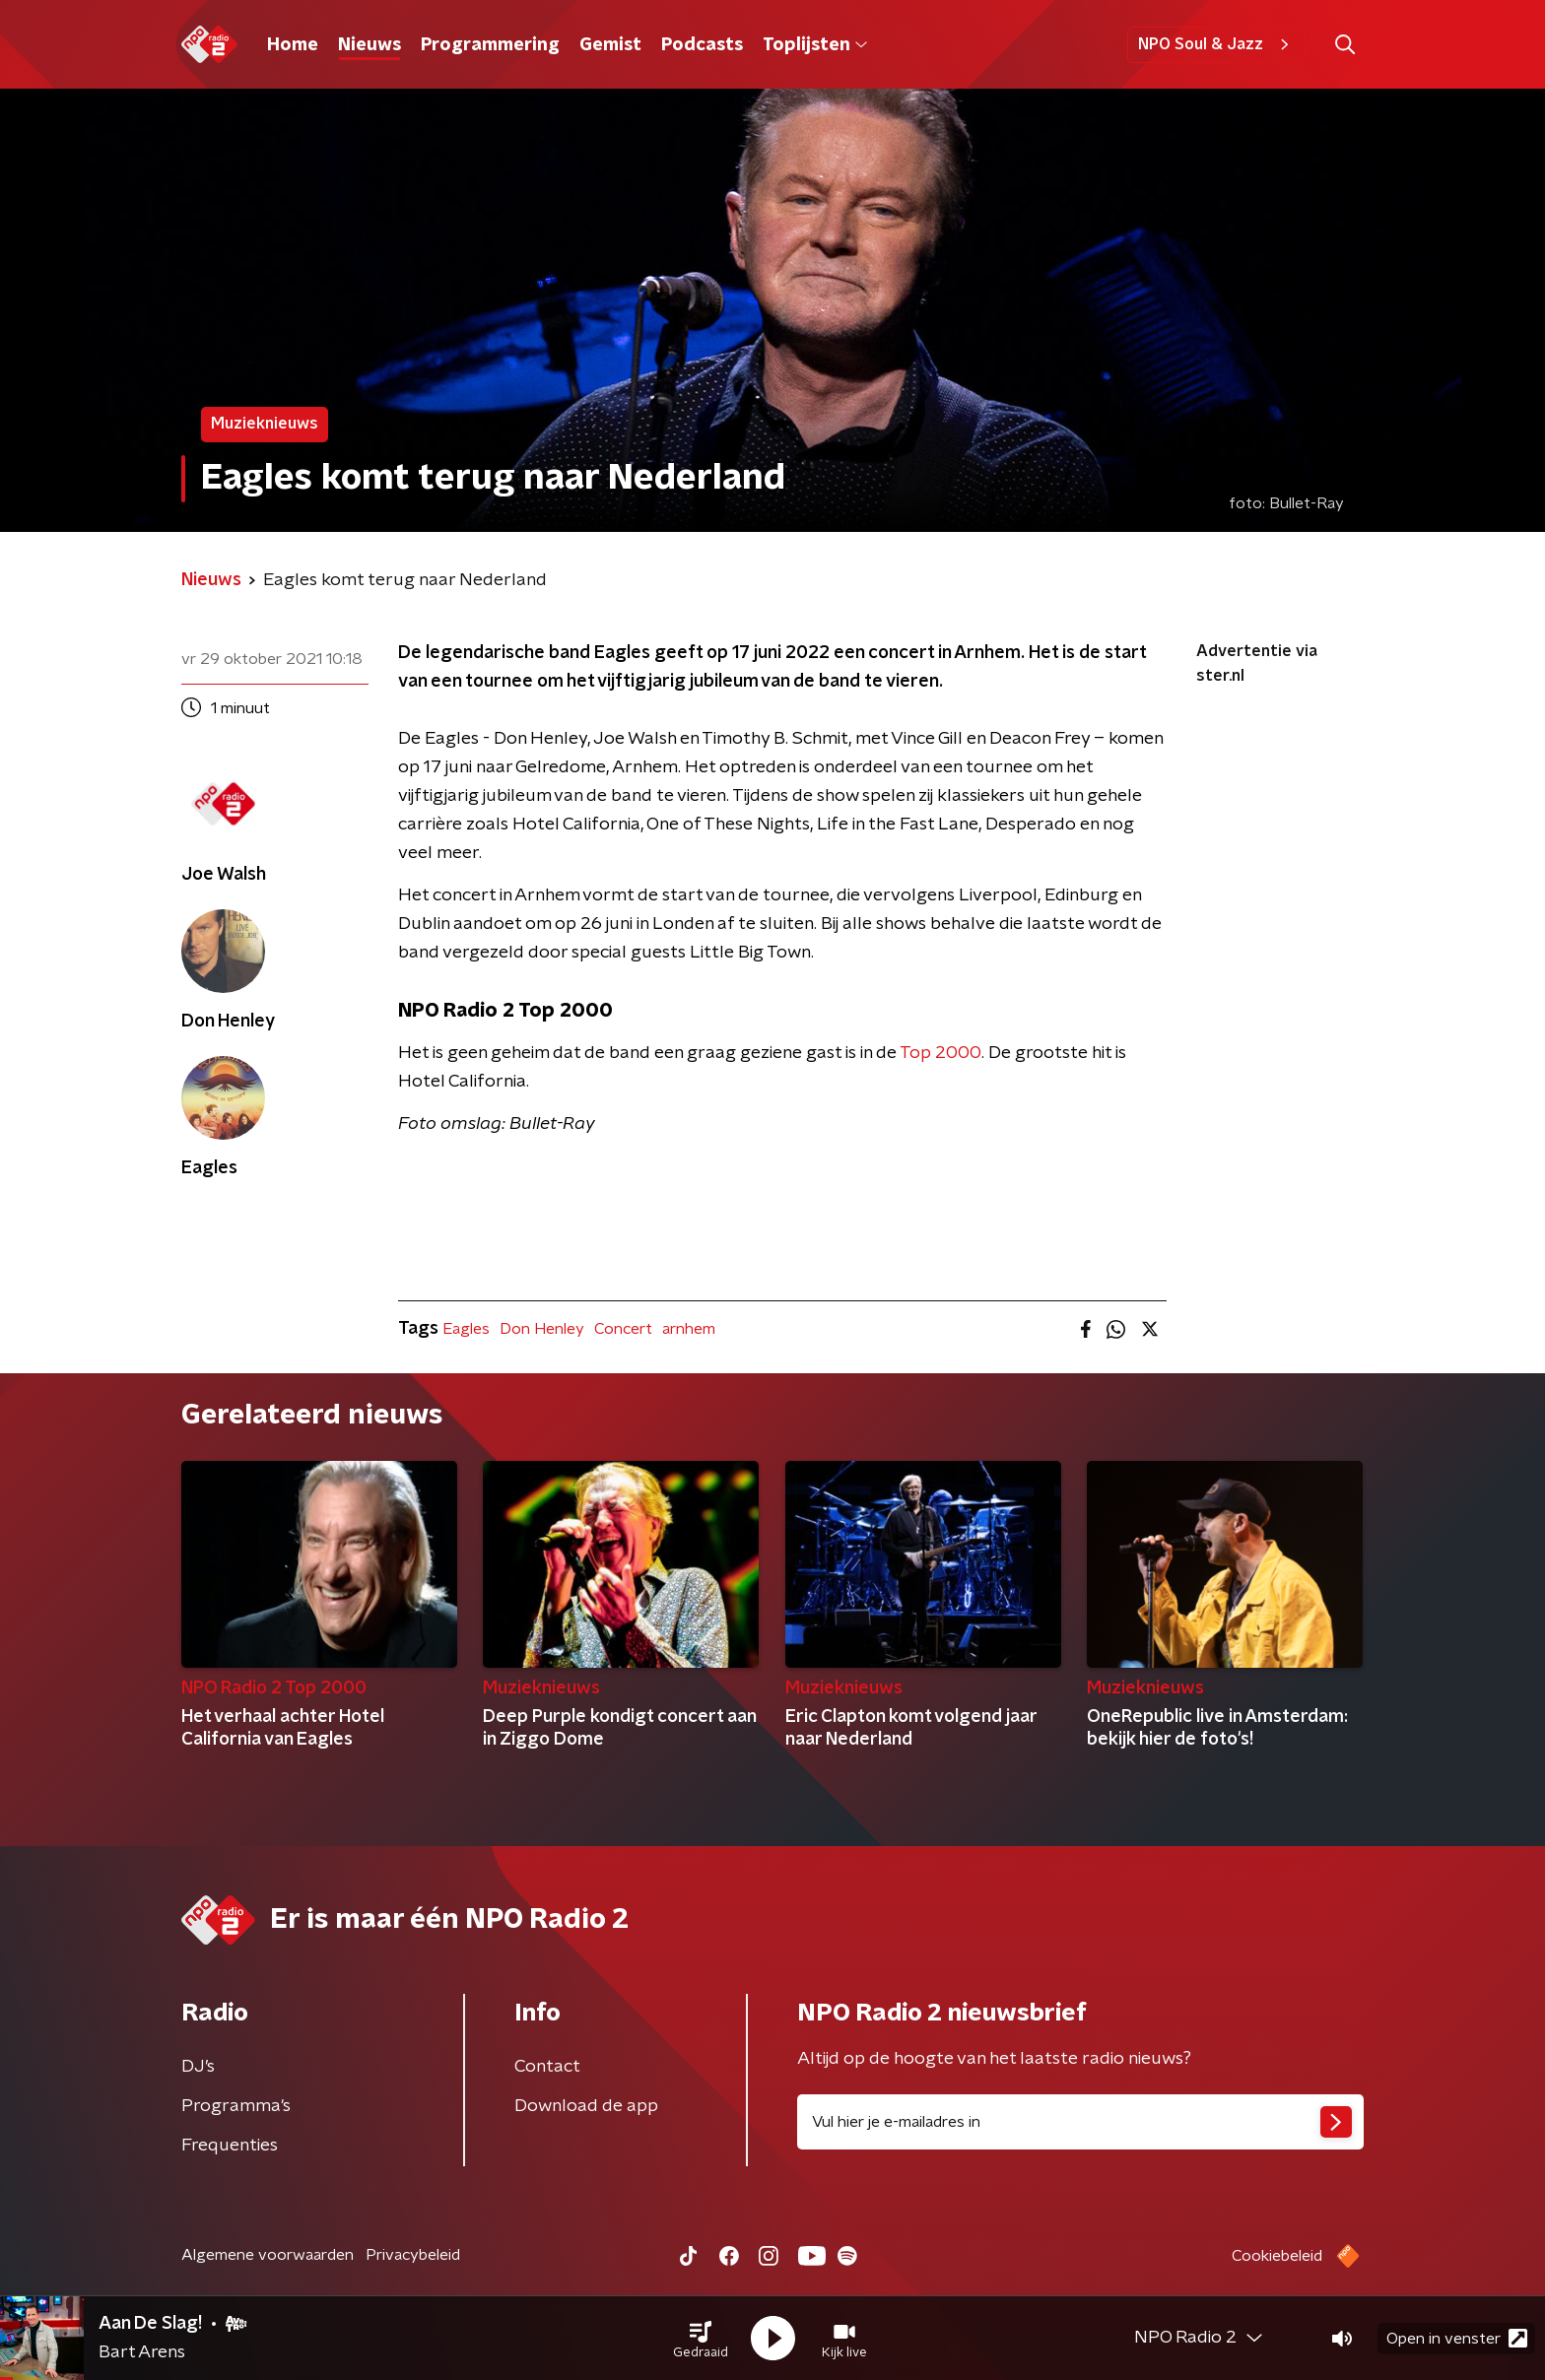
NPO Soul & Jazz (1216, 44)
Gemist (610, 45)
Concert (623, 1329)
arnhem (688, 1329)
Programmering (490, 45)
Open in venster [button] (1456, 2338)
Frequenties (229, 2145)
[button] (700, 2338)
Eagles (466, 1329)
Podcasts (702, 45)
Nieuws (369, 45)
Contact (547, 2067)
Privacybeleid (413, 2255)
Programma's (236, 2106)
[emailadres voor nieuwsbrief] (1080, 2121)
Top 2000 (940, 1053)
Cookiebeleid (1277, 2256)
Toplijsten (815, 45)
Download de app (586, 2106)
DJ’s (198, 2067)
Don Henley (542, 1329)
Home (292, 45)
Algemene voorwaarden (267, 2255)
